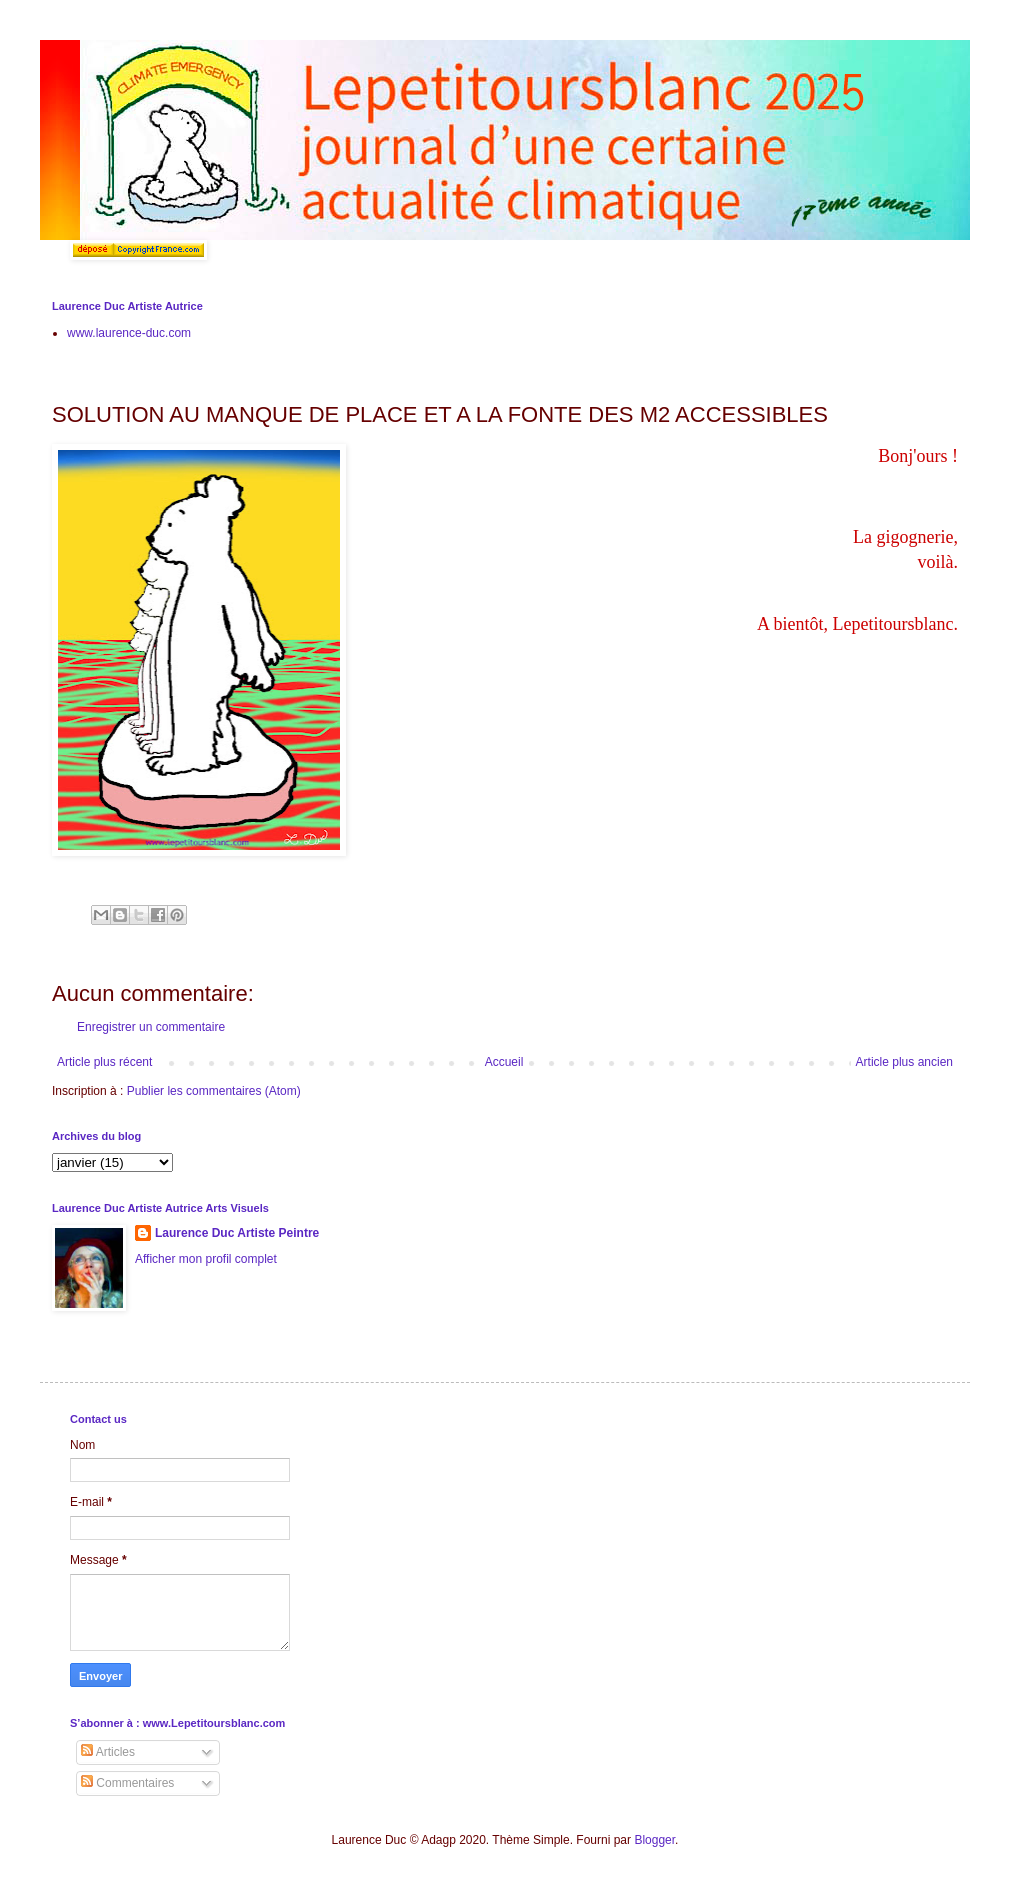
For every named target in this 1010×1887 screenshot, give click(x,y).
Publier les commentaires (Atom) (214, 1091)
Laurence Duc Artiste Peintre (237, 1233)
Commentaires (127, 1783)
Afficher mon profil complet (206, 1259)
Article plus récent (104, 1062)
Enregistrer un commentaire (151, 1027)
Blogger (654, 1840)
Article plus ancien (904, 1062)
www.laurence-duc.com (129, 333)
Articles (108, 1752)
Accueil (504, 1062)
